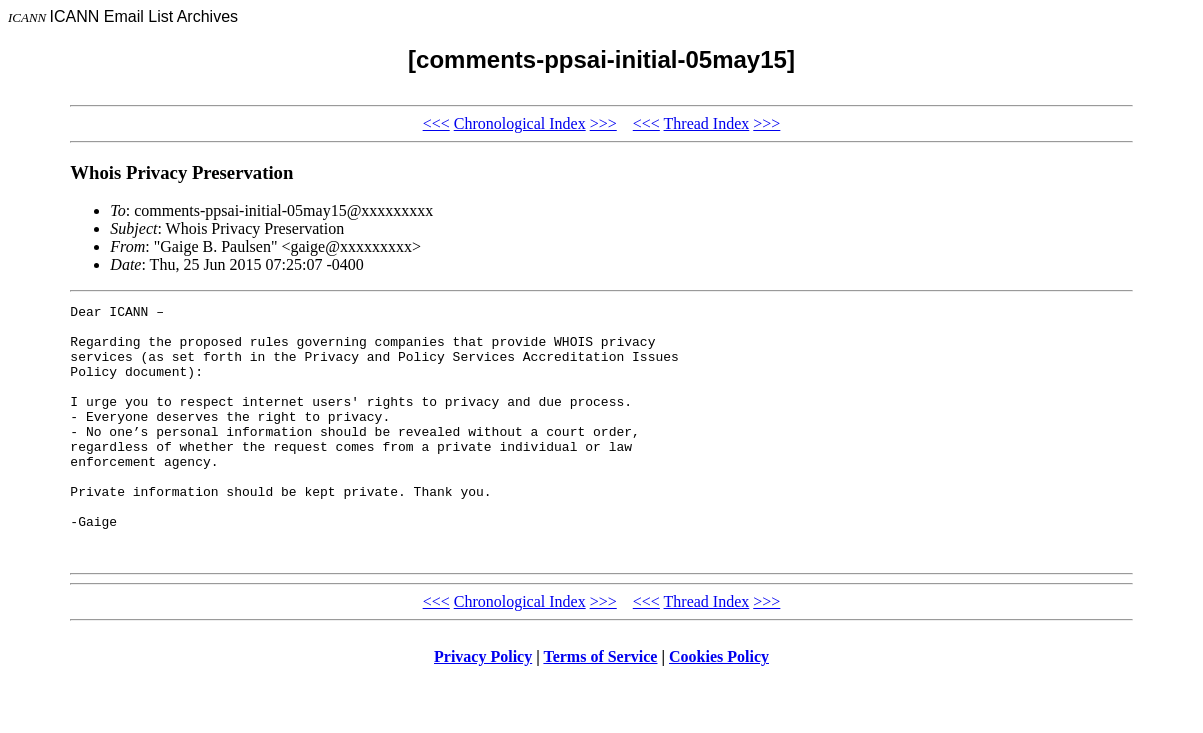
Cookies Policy (719, 707)
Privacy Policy (483, 707)
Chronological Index (520, 123)
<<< (436, 123)
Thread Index (707, 123)
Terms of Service (600, 707)
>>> (603, 123)
